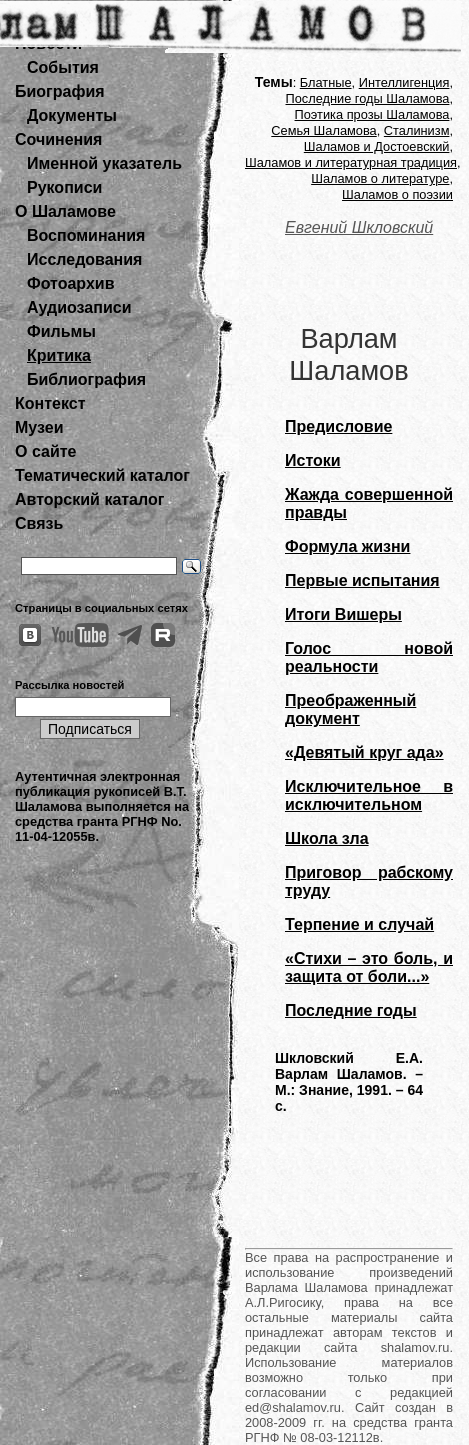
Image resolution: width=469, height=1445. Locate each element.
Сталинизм (417, 130)
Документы (72, 115)
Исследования (84, 259)
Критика (59, 355)
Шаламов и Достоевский (377, 146)
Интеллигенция (404, 82)
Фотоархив (70, 283)
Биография (60, 91)
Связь (39, 523)
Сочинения (58, 139)
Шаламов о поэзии (397, 194)
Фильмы (61, 331)
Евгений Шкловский (359, 227)
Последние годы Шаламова (368, 98)
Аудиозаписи (79, 307)
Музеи (39, 427)
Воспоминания (86, 235)
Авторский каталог (89, 499)
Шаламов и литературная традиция (351, 162)
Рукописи (64, 187)
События (63, 67)
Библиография (86, 379)
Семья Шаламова (323, 130)
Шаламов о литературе (380, 178)
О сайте (45, 451)
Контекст (50, 403)
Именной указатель (104, 163)
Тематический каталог (102, 475)
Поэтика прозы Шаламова (372, 114)
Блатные (326, 82)
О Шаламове (65, 211)
